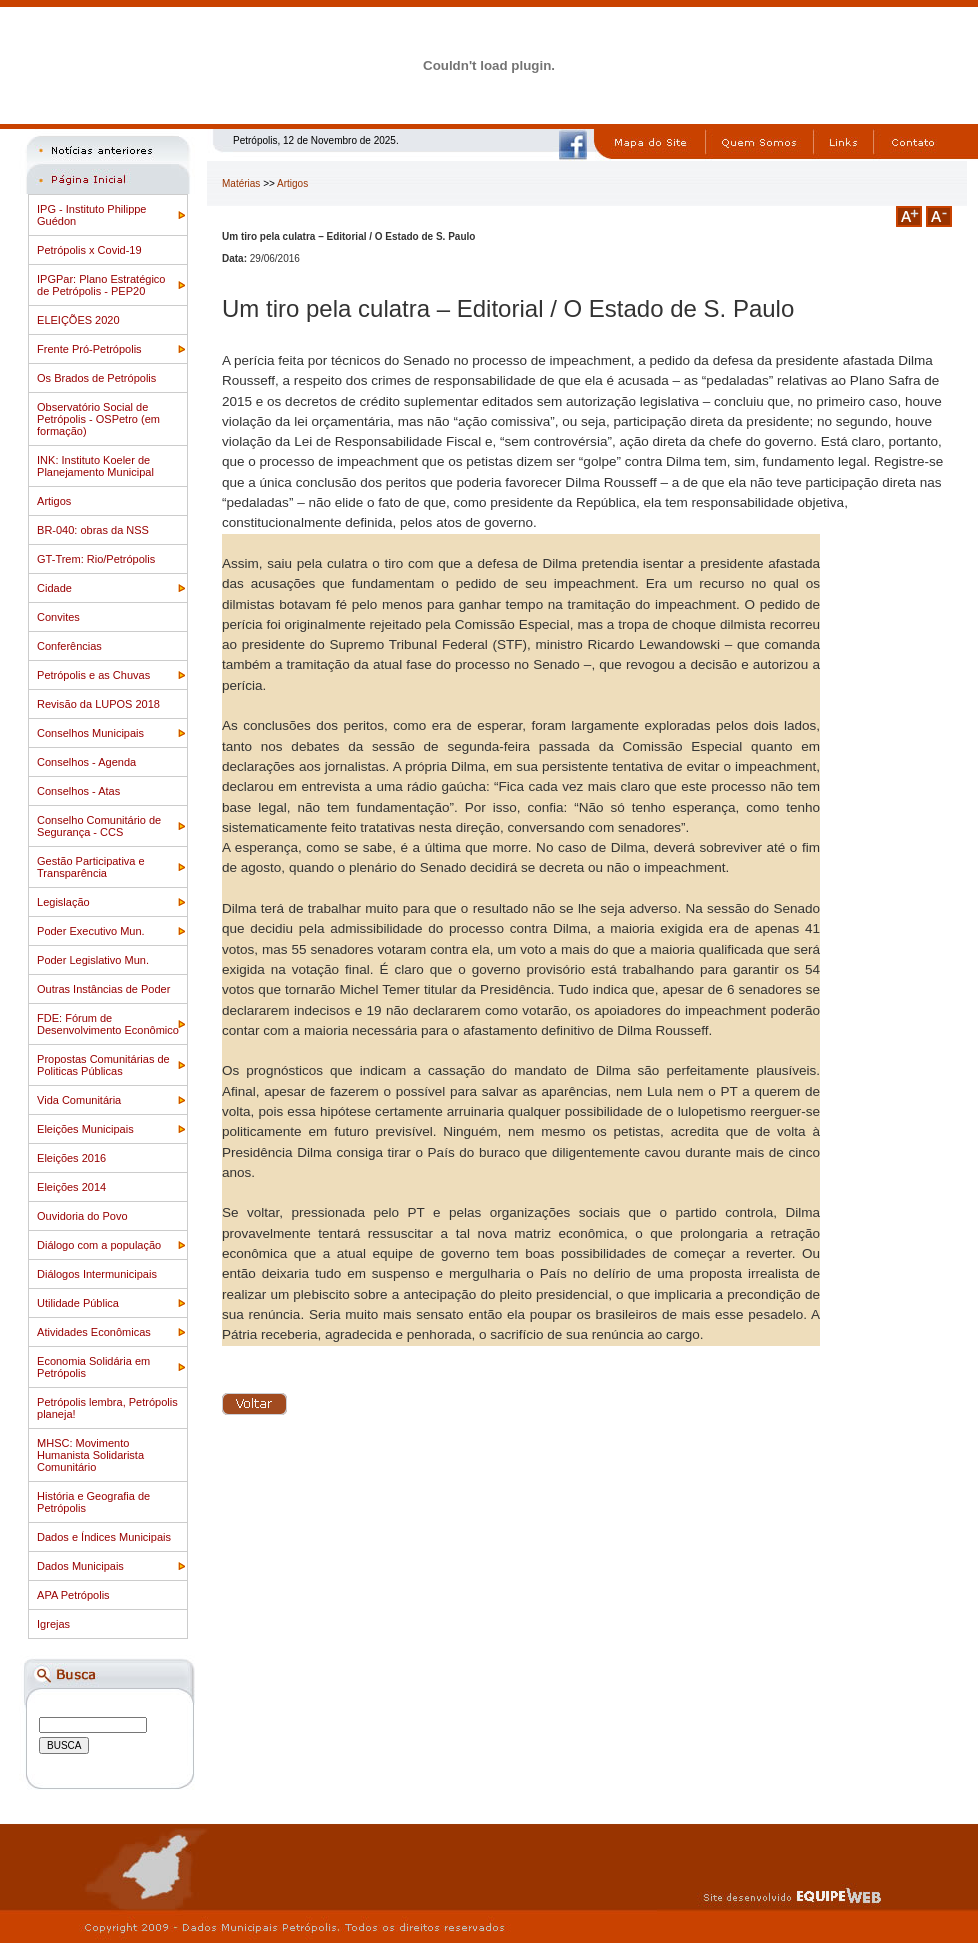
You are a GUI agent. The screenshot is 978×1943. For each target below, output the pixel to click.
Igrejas (53, 1624)
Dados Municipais (80, 1566)
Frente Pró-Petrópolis (89, 349)
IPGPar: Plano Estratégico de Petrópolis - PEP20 (101, 285)
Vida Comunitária (79, 1100)
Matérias (241, 183)
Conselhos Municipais (90, 733)
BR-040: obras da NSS (93, 530)
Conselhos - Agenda (86, 762)
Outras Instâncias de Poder (103, 989)
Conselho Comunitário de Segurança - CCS (99, 826)
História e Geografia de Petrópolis (93, 1502)
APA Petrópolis (73, 1595)
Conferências (69, 646)
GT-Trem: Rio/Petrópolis (96, 559)
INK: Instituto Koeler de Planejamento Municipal (95, 466)
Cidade (54, 588)
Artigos (54, 501)
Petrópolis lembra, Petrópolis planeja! (107, 1408)
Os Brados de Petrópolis (96, 378)
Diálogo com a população (99, 1245)
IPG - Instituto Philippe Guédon (91, 215)
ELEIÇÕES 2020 (78, 320)
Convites (58, 617)
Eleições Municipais (85, 1129)
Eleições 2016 (71, 1158)
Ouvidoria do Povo (82, 1216)
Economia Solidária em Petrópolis (93, 1367)
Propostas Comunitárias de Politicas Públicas (103, 1065)
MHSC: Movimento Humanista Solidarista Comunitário (90, 1455)
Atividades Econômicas (94, 1332)
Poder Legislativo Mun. (93, 960)
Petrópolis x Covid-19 (89, 250)
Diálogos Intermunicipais (97, 1274)
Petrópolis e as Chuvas (93, 675)
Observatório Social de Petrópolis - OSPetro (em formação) (98, 419)
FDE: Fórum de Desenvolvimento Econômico (108, 1024)
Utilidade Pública (78, 1303)
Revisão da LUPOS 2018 (98, 704)
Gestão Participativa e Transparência (91, 867)
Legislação (63, 902)
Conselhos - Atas (78, 791)
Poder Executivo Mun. (91, 931)
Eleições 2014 (71, 1187)
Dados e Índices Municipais (104, 1537)
